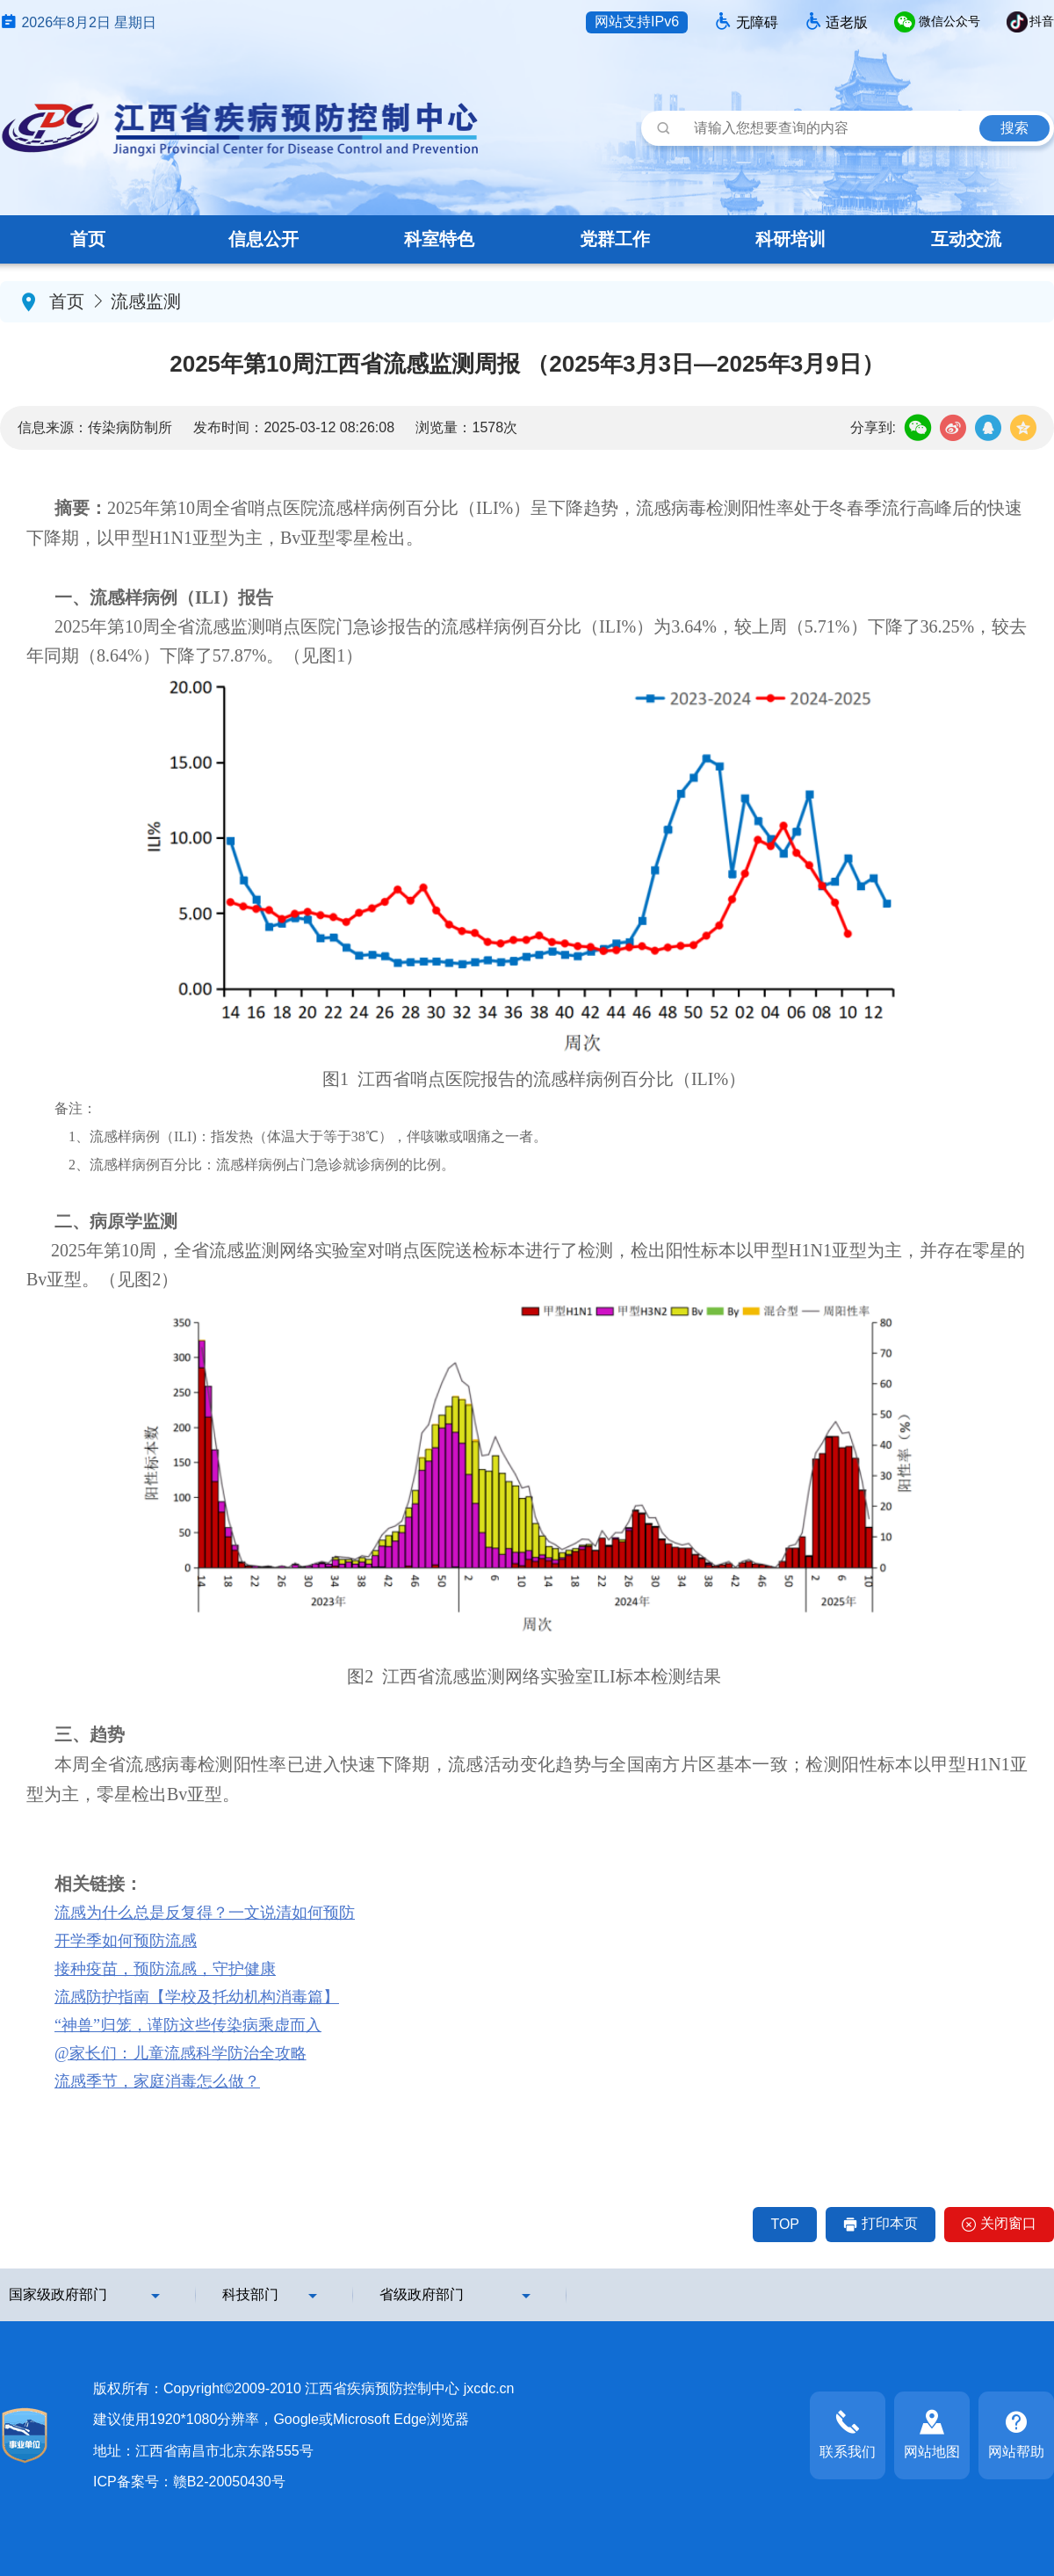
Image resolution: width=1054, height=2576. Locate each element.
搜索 (1014, 127)
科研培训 (790, 239)
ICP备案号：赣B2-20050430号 (189, 2481)
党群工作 (615, 239)
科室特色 (439, 239)
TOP (784, 2224)
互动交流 (966, 239)
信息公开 (263, 239)
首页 (87, 239)
